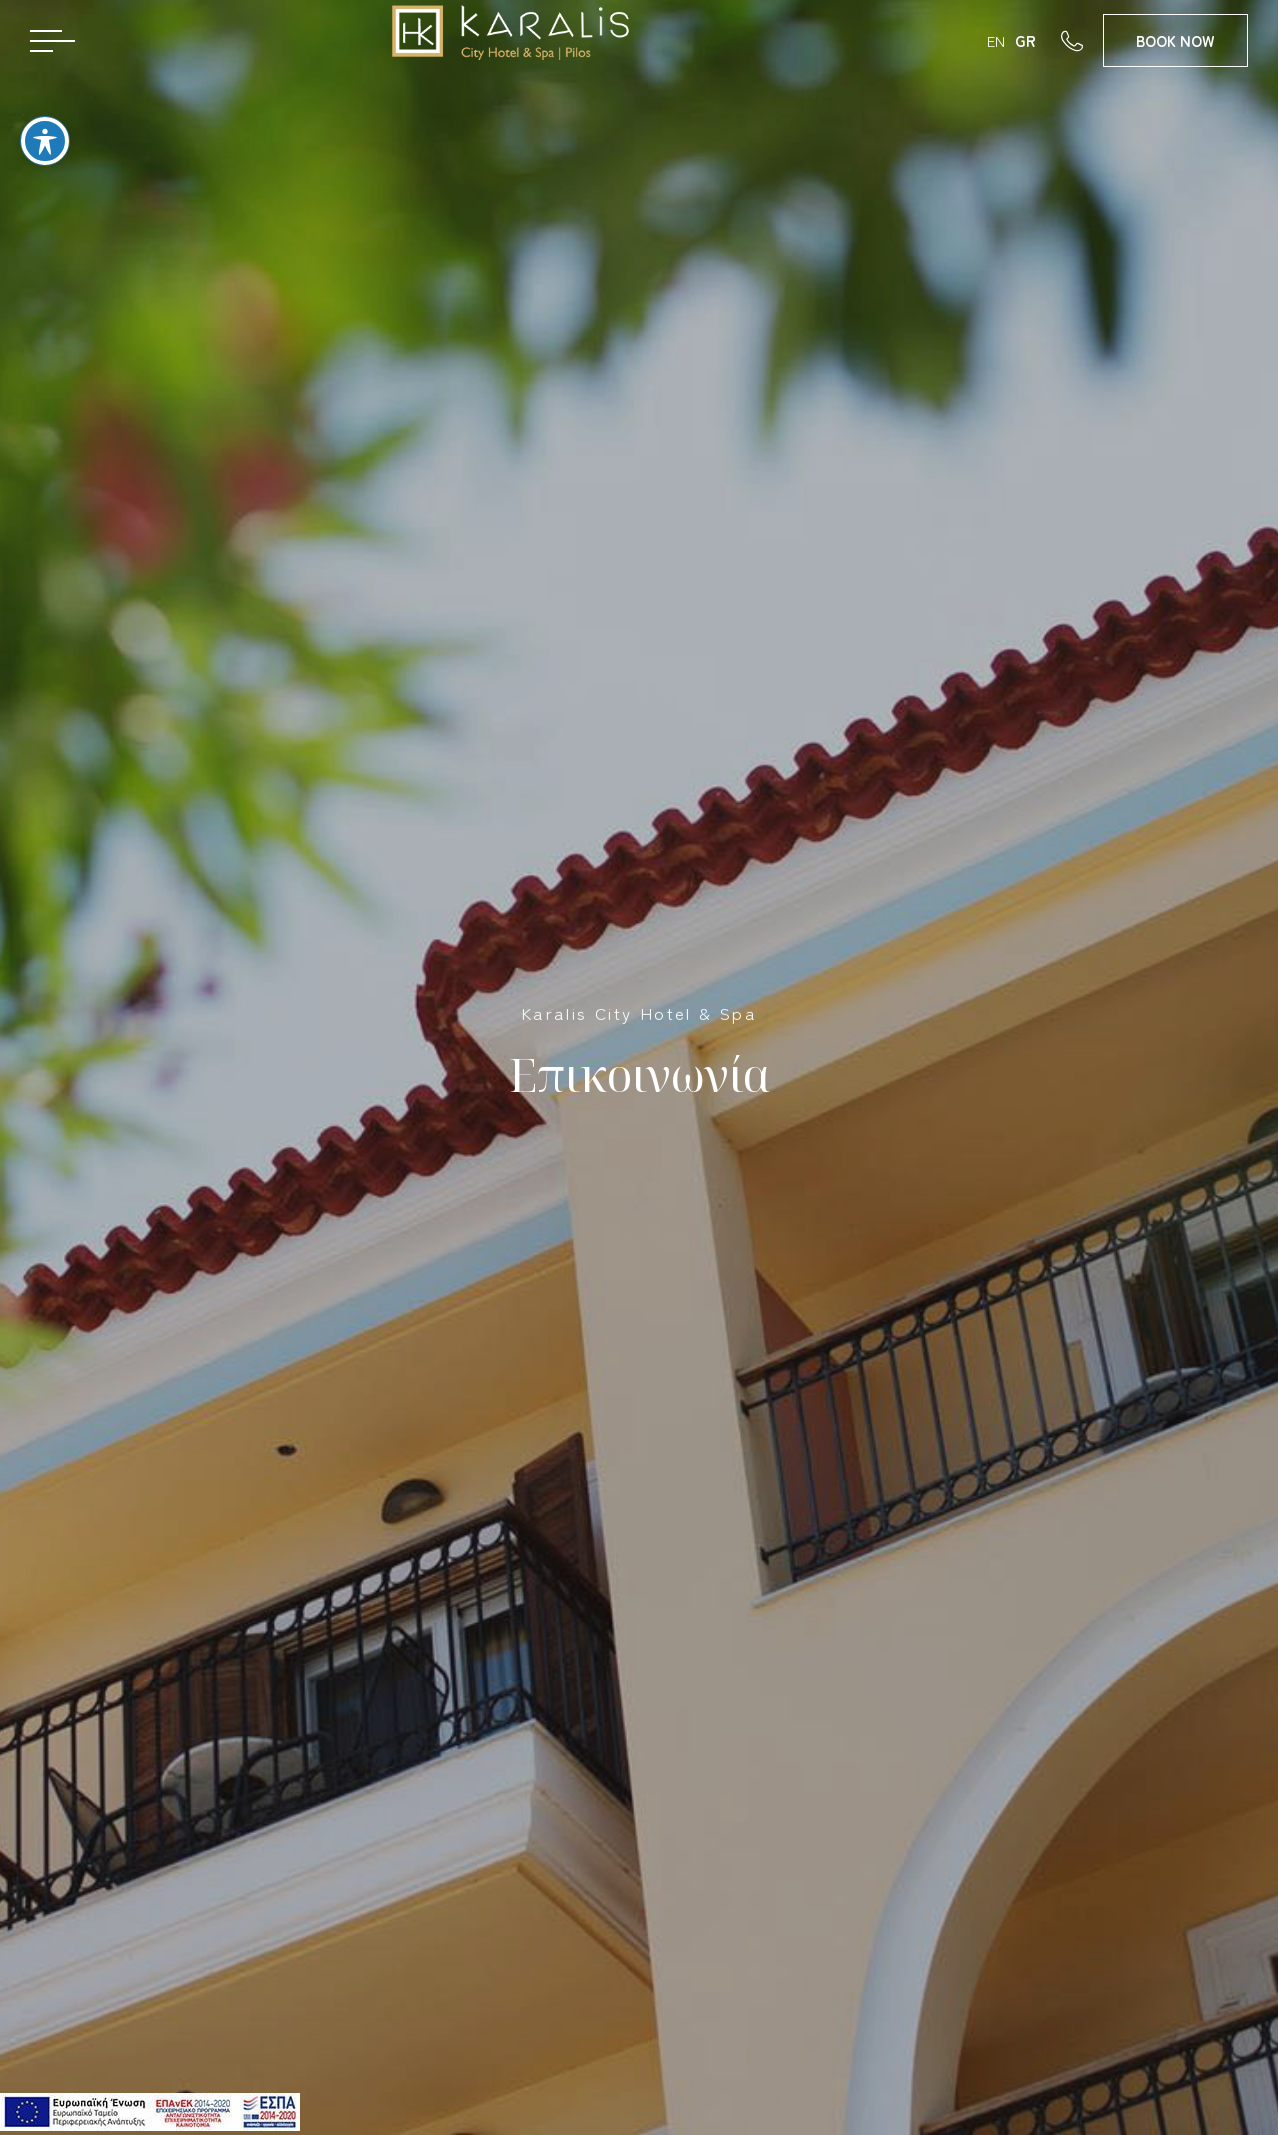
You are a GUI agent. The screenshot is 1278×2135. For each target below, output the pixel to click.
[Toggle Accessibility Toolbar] (45, 131)
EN (996, 40)
